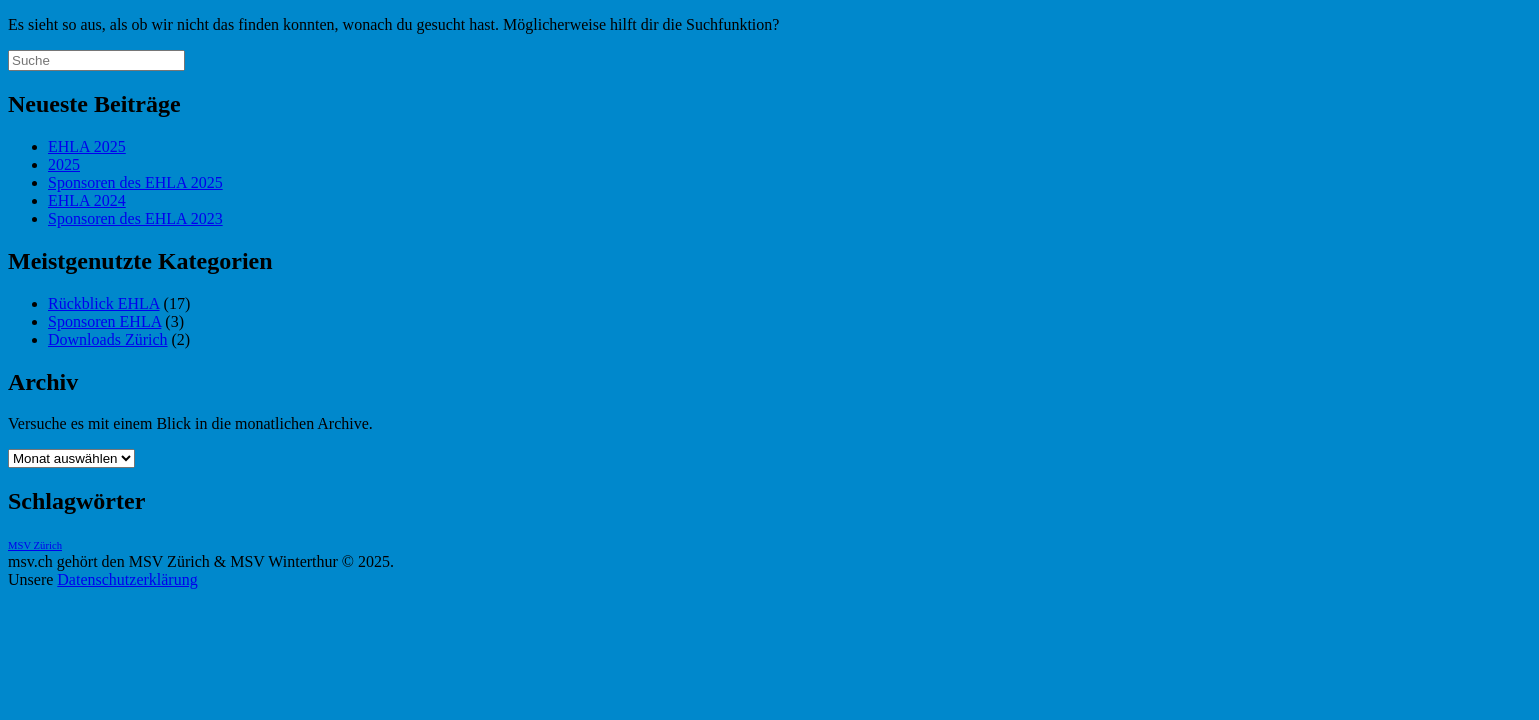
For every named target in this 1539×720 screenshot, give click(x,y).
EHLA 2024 (87, 200)
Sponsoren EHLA (104, 321)
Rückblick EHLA (104, 303)
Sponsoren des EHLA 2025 (135, 182)
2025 (64, 164)
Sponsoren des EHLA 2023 (135, 218)
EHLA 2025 (87, 146)
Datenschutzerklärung (127, 579)
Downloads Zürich (108, 339)
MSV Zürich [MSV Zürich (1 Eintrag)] (35, 545)
